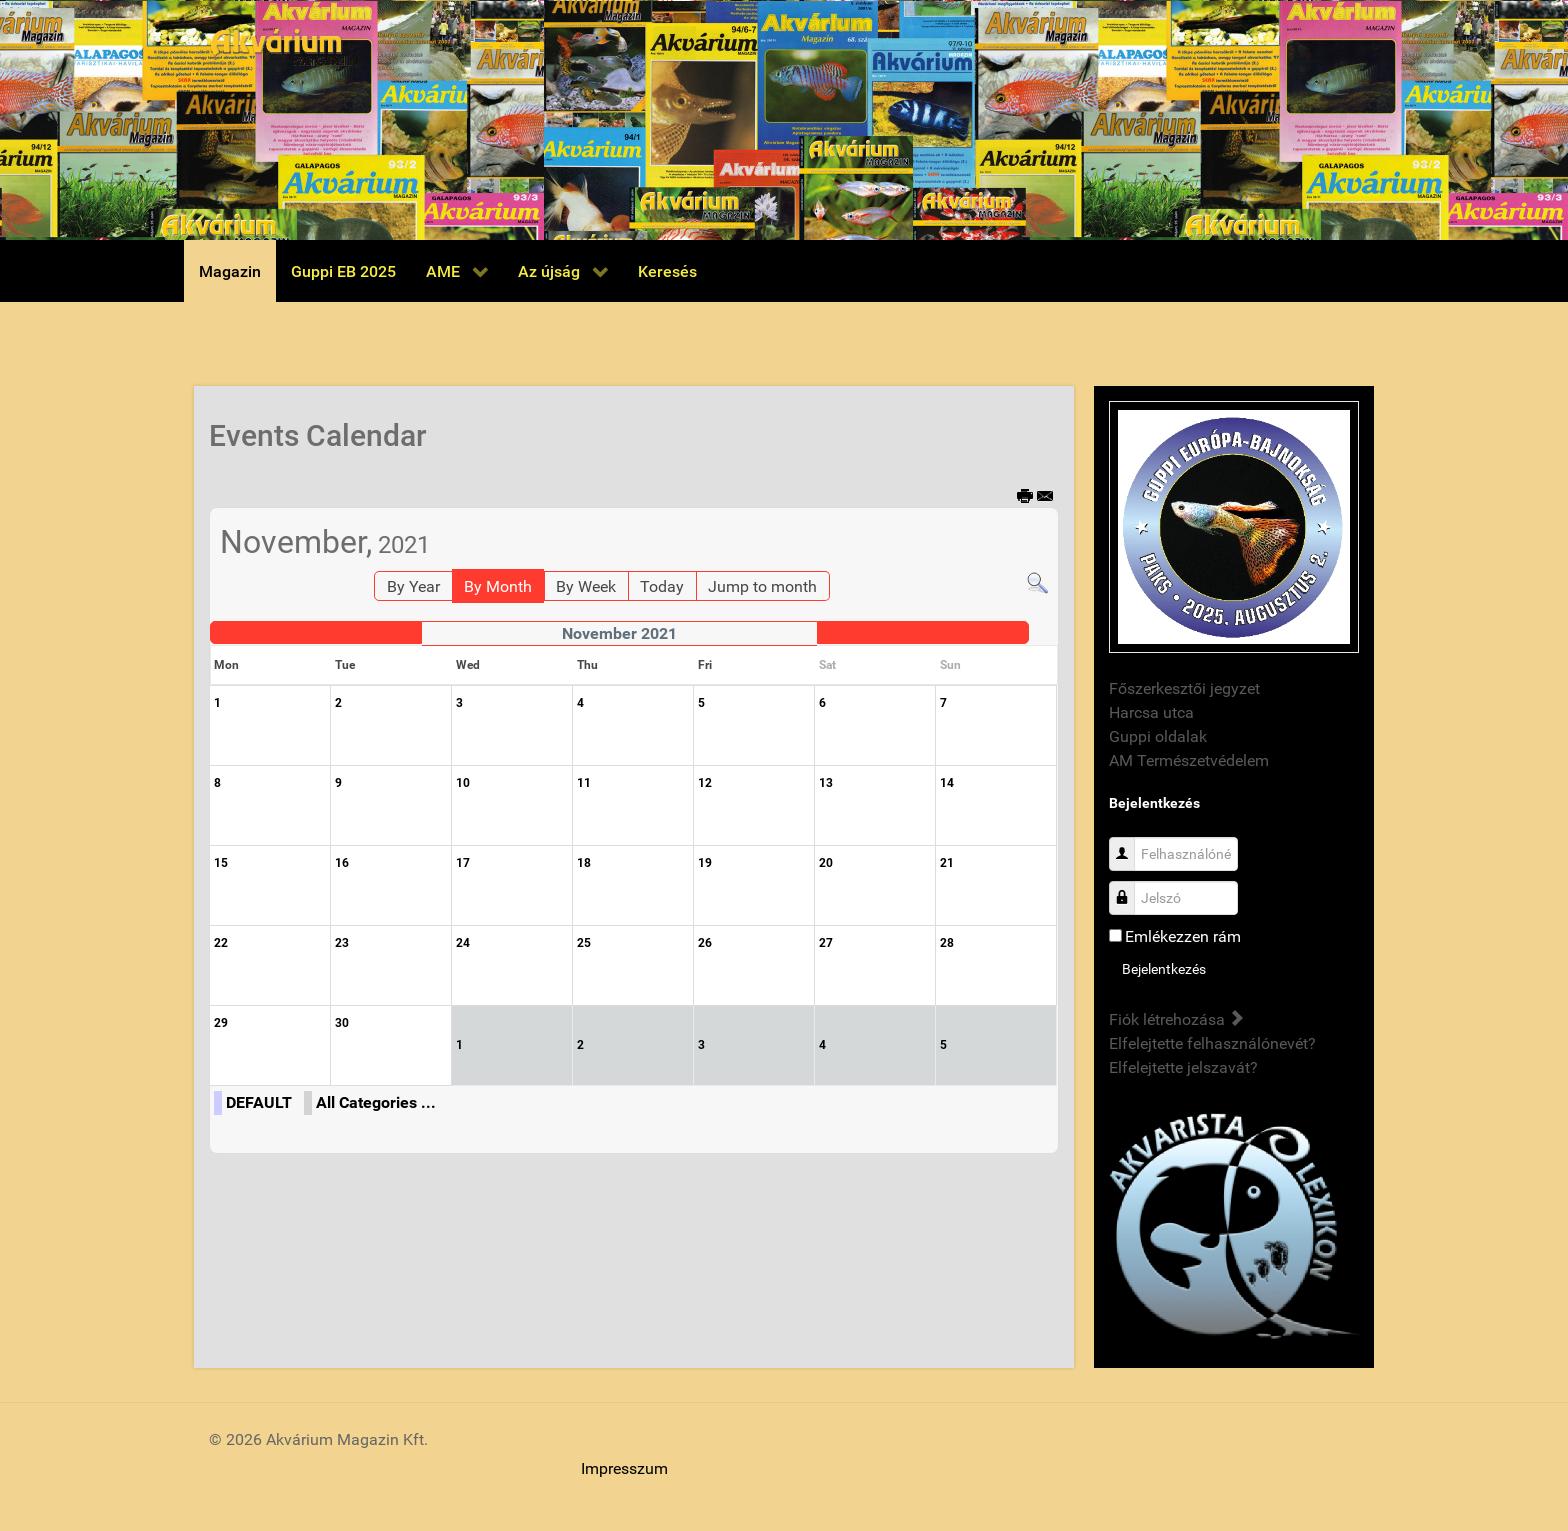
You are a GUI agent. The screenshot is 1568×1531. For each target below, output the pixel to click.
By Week (586, 586)
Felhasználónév (1129, 843)
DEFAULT (259, 1102)
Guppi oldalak (1158, 736)
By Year (413, 586)
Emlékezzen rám (1183, 936)
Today (662, 586)
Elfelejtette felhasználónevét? (1212, 1043)
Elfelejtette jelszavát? (1183, 1067)
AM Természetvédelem (1189, 760)
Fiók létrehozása (1176, 1019)
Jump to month (762, 586)
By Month (498, 586)
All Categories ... (376, 1102)
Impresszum (624, 1468)
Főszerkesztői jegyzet (1184, 688)
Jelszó (1129, 887)
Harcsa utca (1151, 712)
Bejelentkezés (1164, 969)
